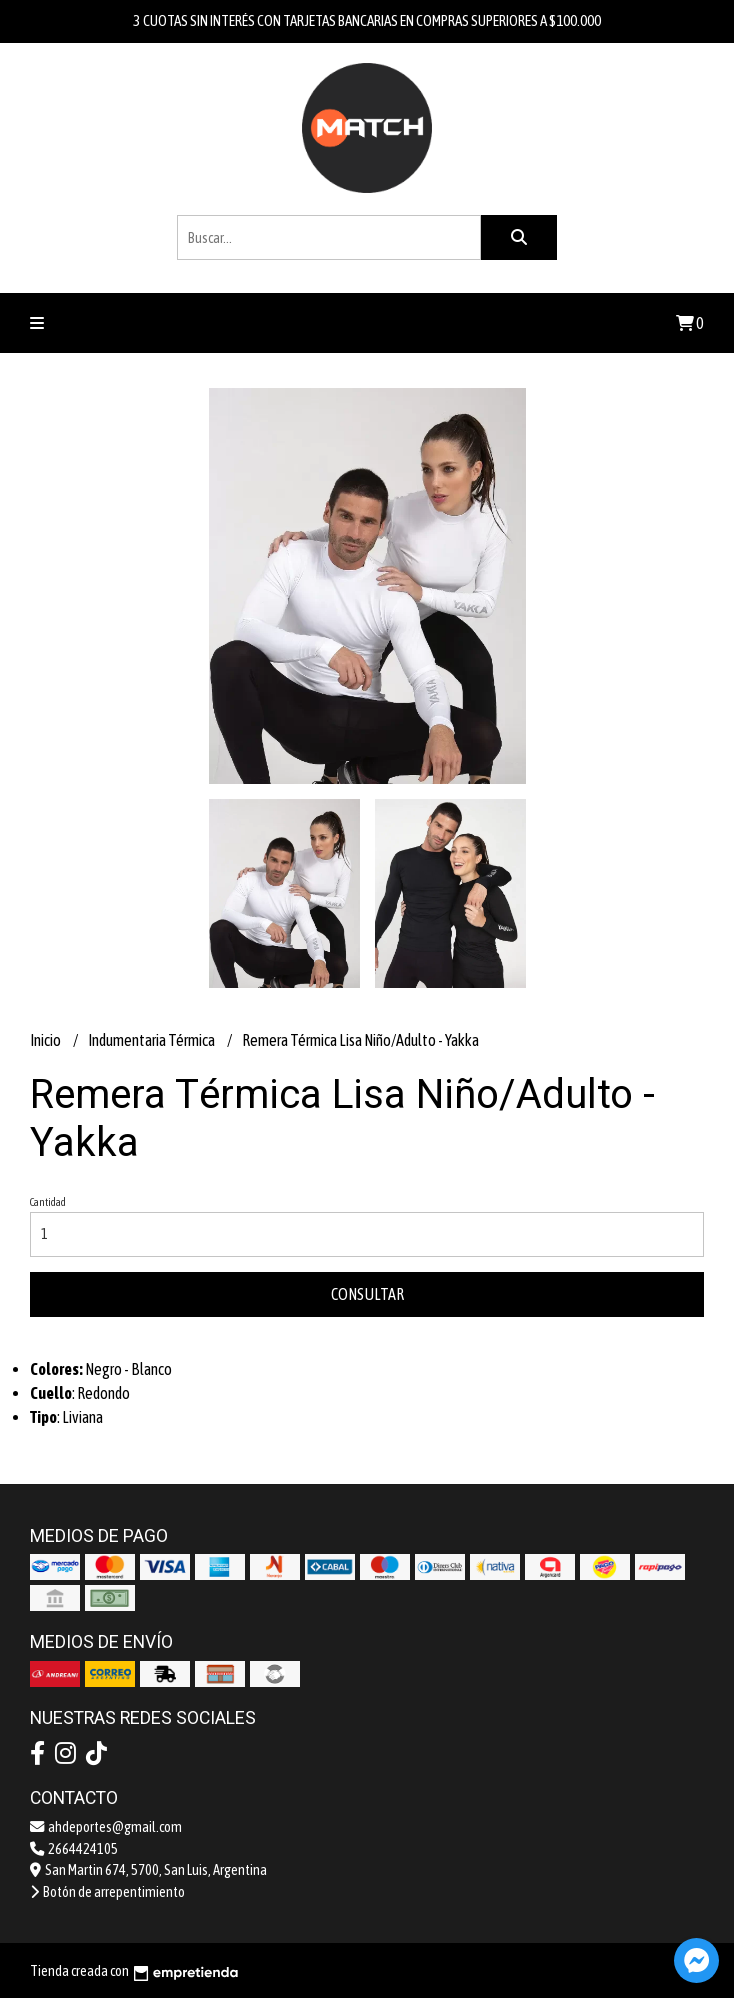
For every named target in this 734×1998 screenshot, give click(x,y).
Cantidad (48, 1202)
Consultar (367, 1294)
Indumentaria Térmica (152, 1040)
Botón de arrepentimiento (107, 1892)
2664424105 (74, 1849)
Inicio (46, 1040)
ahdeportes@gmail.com (106, 1827)
